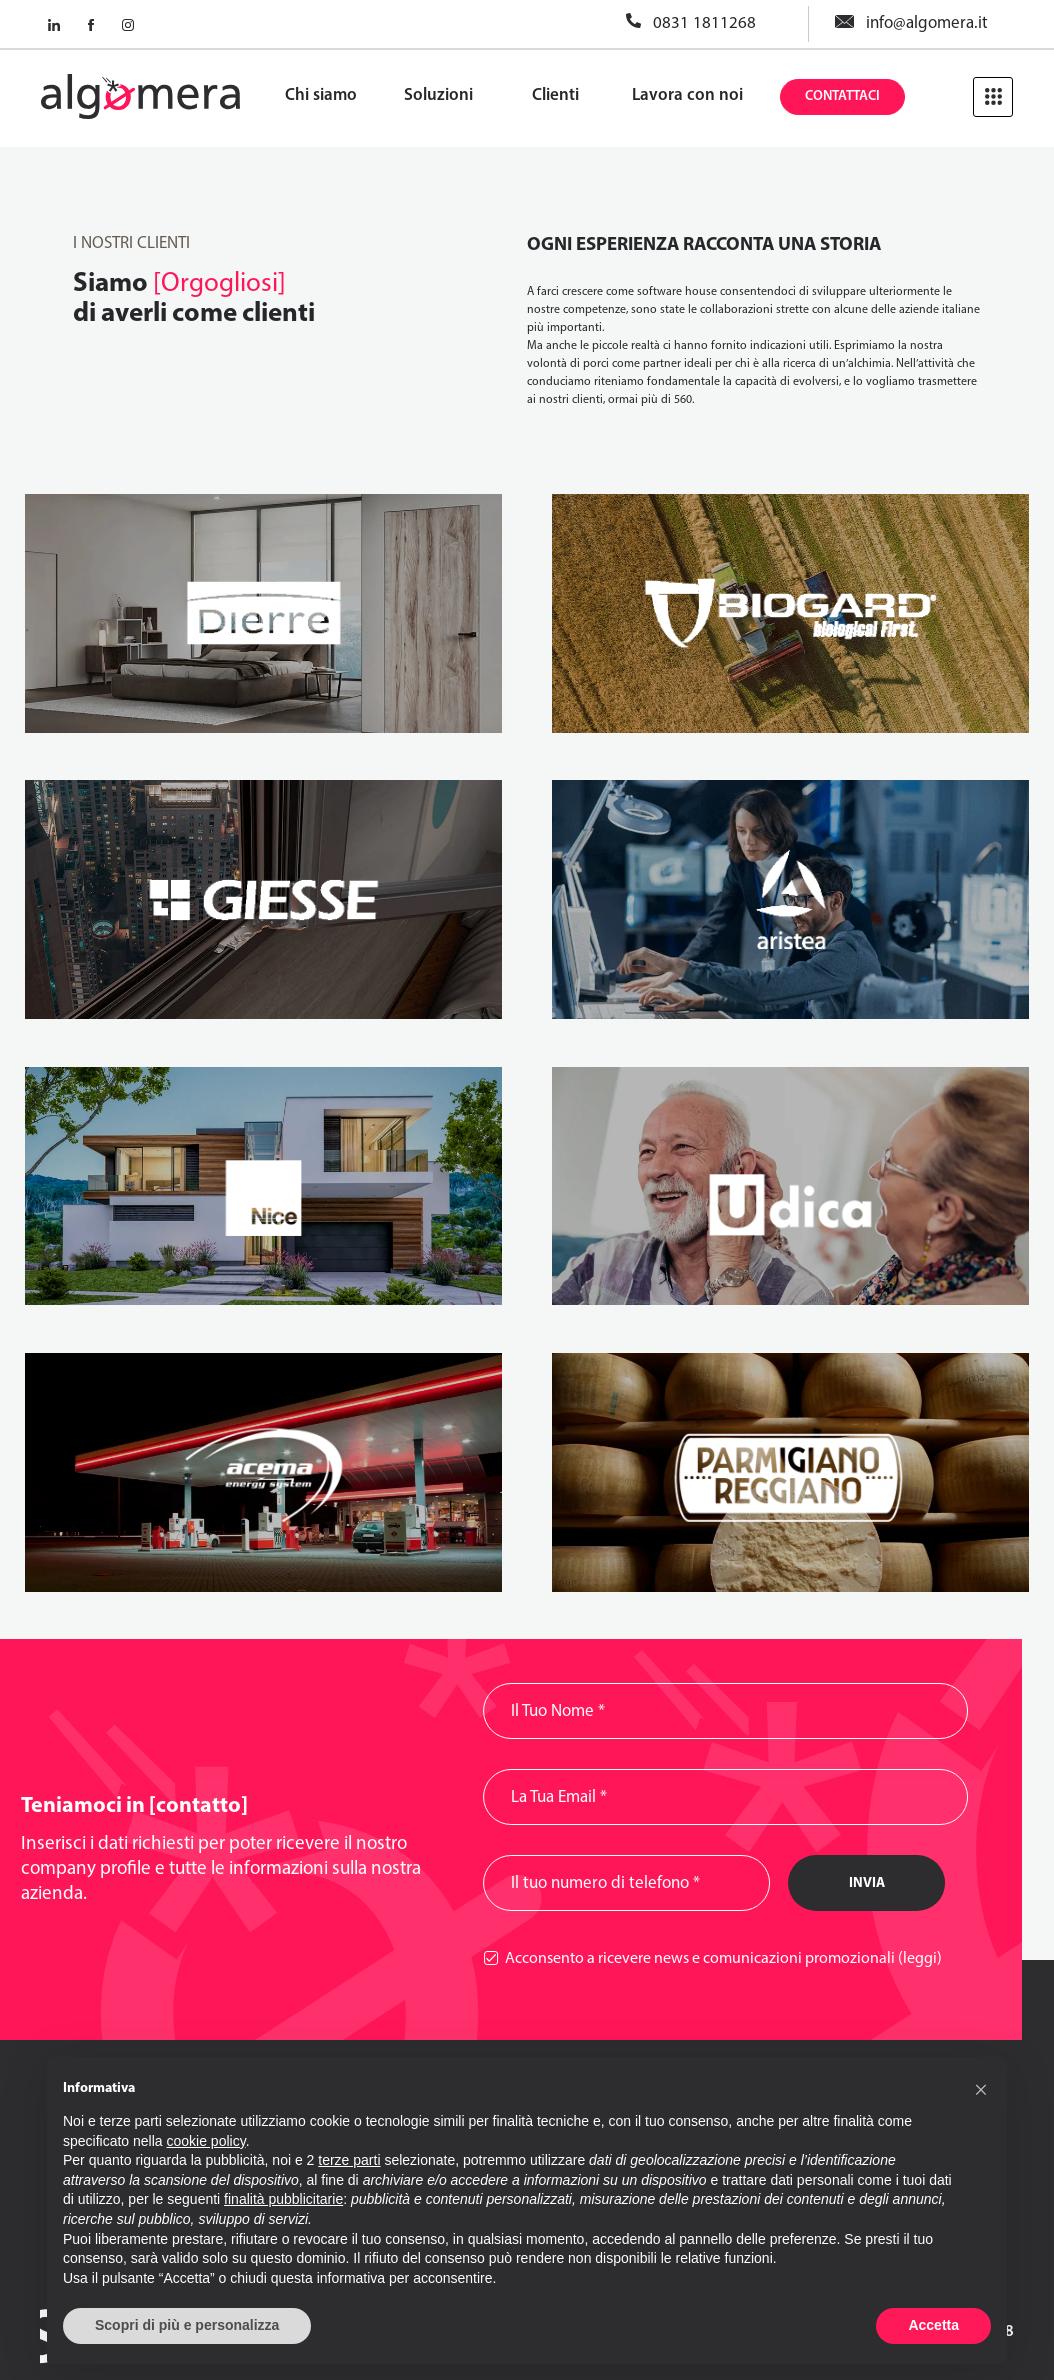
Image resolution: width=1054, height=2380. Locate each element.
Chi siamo (321, 95)
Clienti (555, 95)
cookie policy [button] (206, 2141)
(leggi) (920, 1959)
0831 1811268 (704, 23)
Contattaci (842, 96)
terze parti (349, 2160)
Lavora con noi (687, 95)
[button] (981, 2089)
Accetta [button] (933, 2325)
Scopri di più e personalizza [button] (187, 2325)
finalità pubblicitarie (283, 2199)
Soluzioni (438, 95)
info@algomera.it (927, 23)
